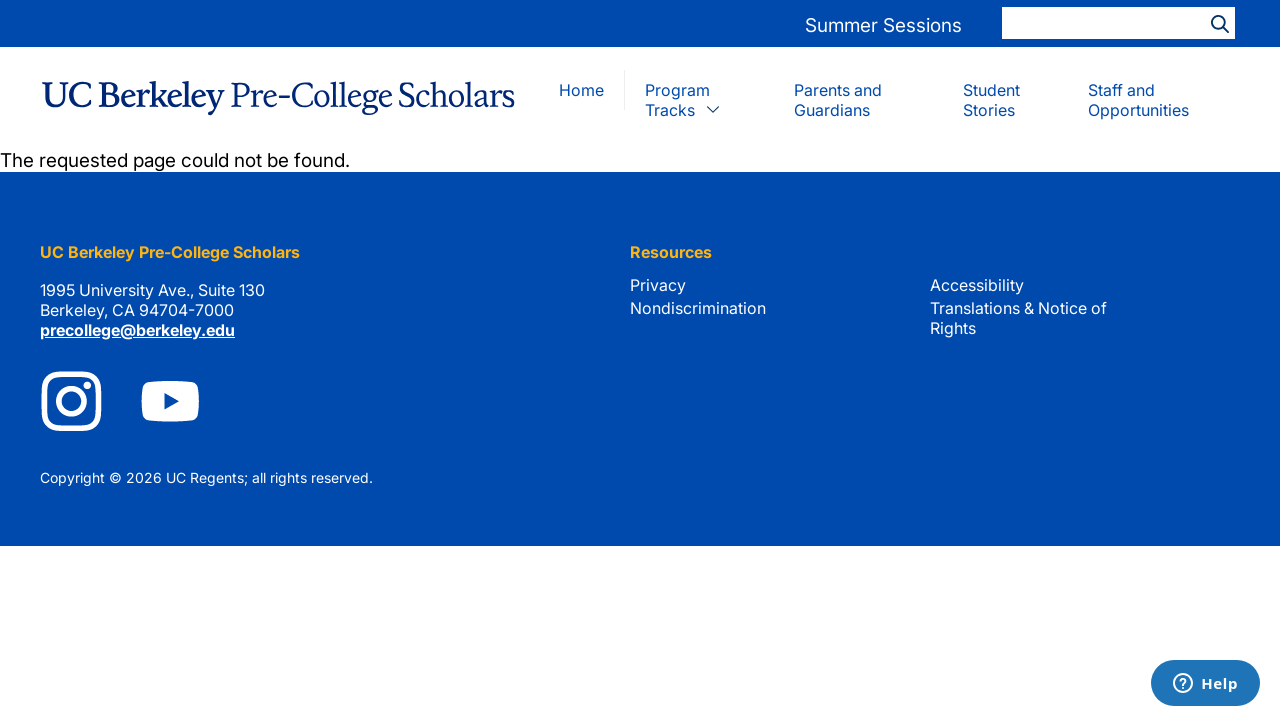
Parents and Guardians (838, 100)
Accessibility (977, 285)
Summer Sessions (883, 25)
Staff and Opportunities (1138, 100)
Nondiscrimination (698, 308)
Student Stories (991, 100)
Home (581, 90)
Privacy (658, 285)
